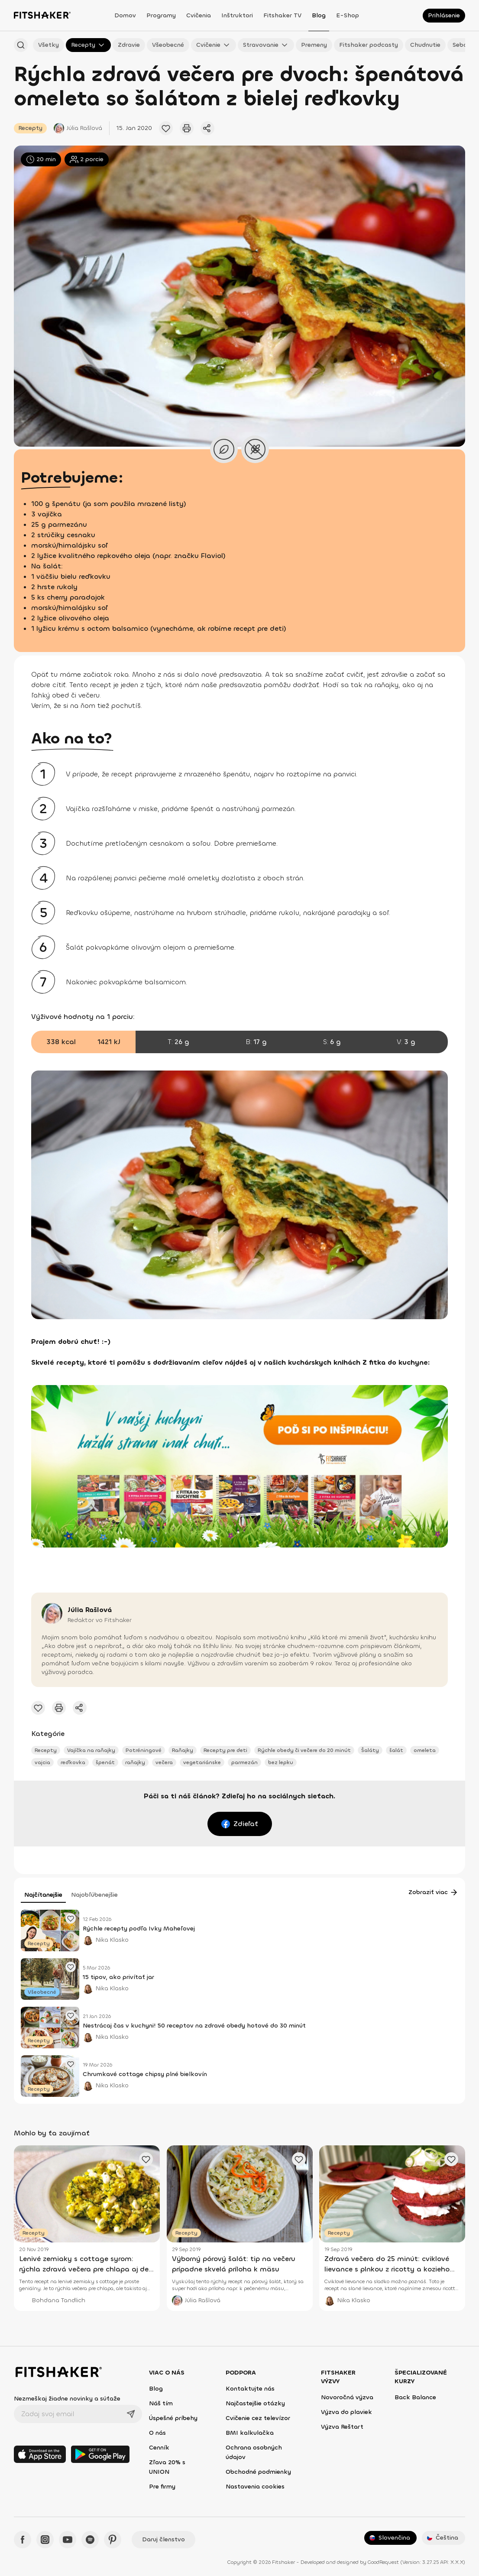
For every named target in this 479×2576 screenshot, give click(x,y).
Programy (161, 15)
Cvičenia (198, 15)
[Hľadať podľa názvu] (21, 45)
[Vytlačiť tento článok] (187, 128)
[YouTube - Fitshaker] (67, 2539)
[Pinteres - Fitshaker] (112, 2539)
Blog (319, 15)
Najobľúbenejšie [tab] (94, 1895)
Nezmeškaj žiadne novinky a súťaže (67, 2398)
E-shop (347, 15)
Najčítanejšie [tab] (43, 1895)
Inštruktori (237, 15)
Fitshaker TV (282, 15)
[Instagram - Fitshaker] (45, 2539)
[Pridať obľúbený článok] (166, 128)
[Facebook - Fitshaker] (22, 2539)
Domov (125, 15)
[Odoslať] (130, 2414)
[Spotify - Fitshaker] (90, 2539)
